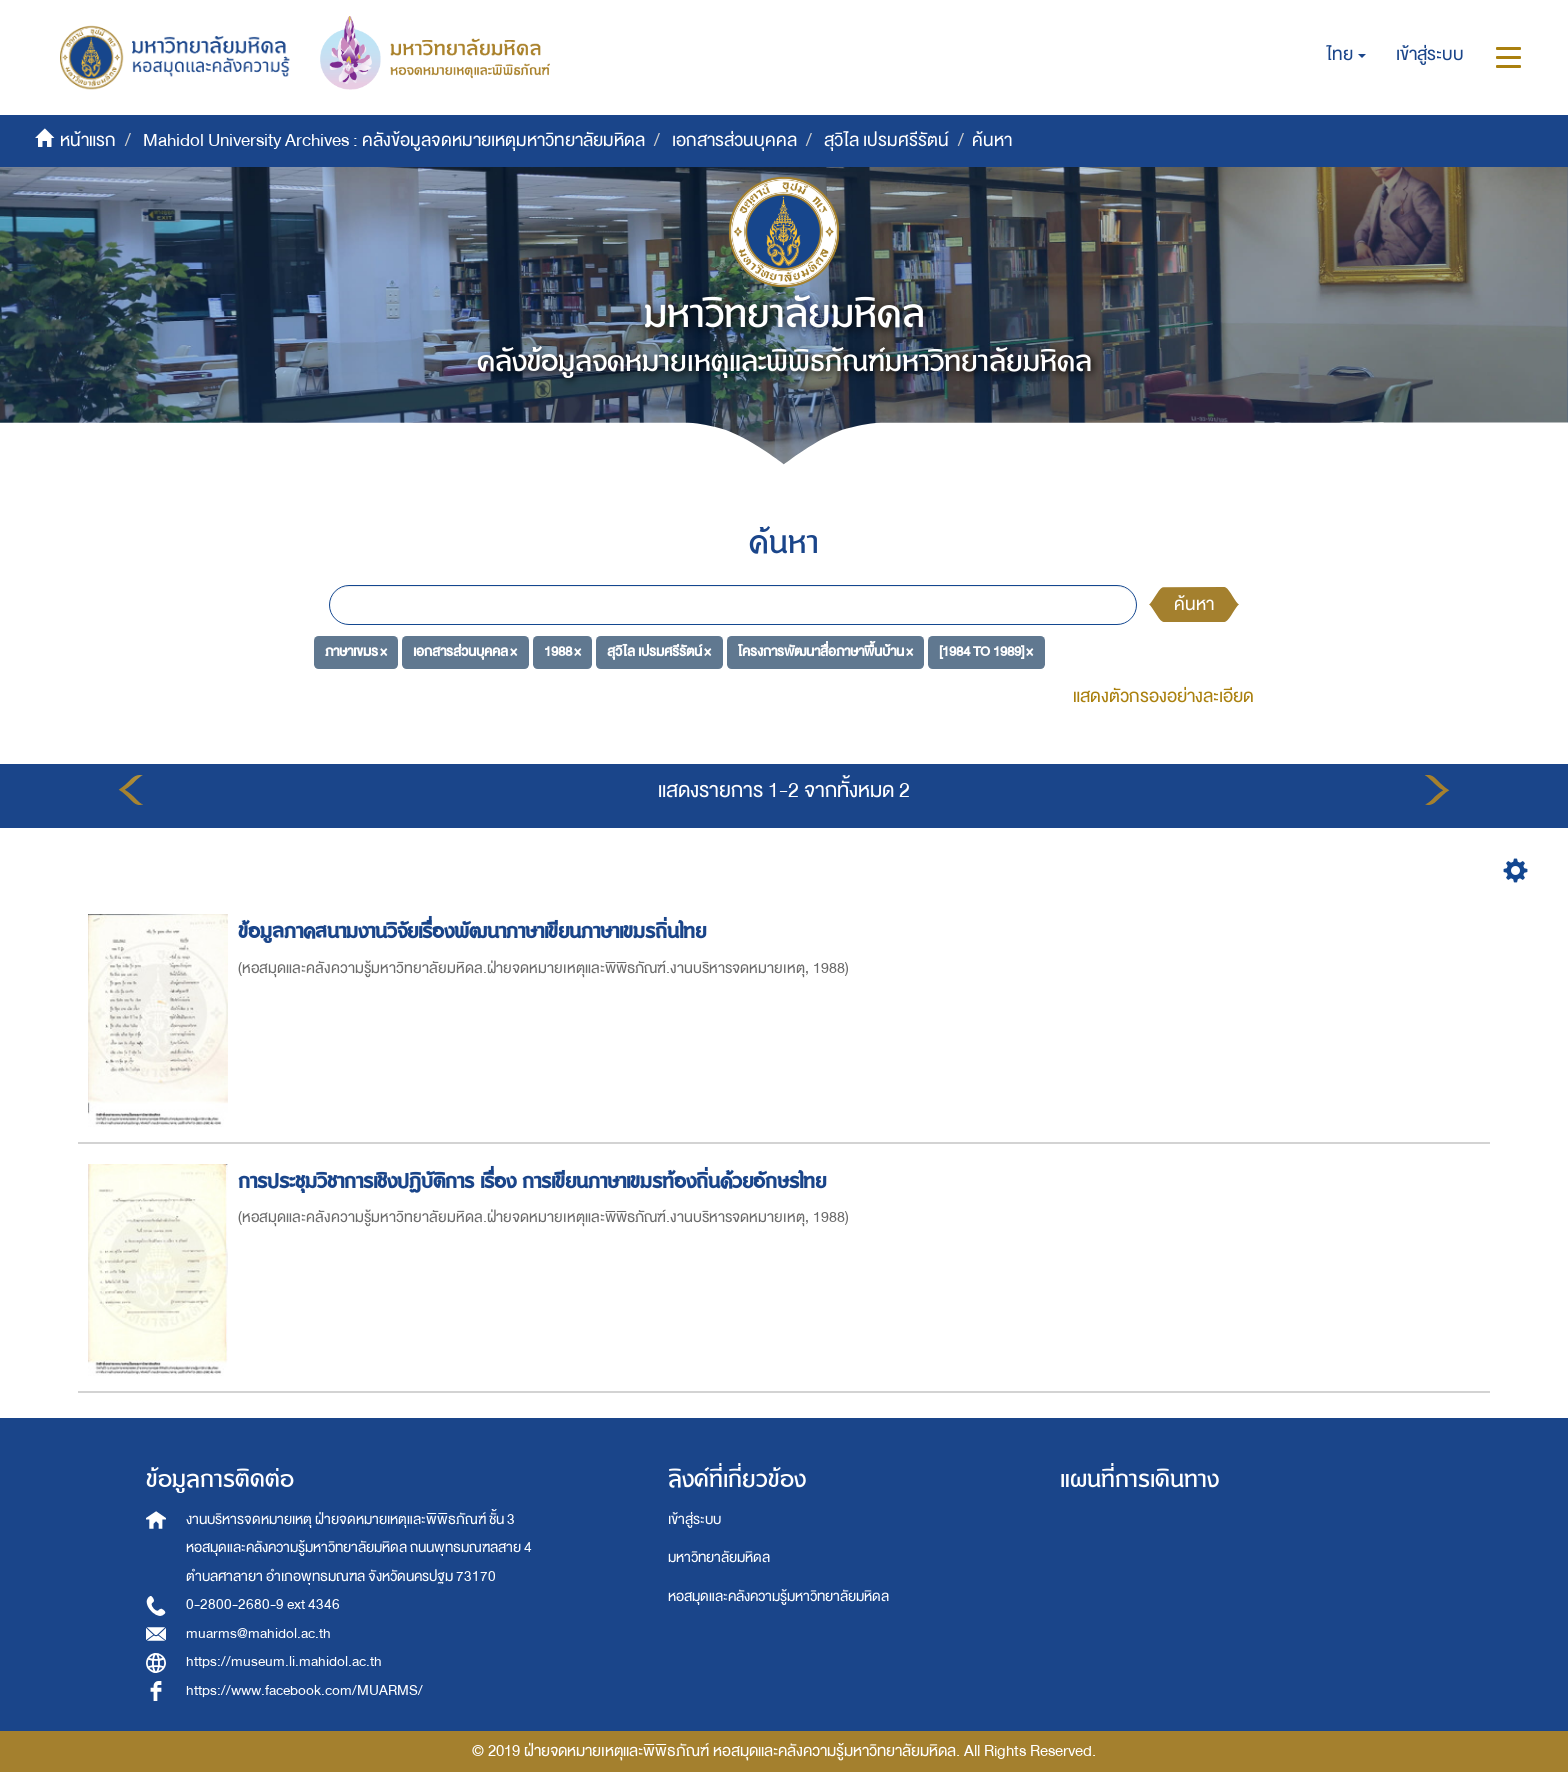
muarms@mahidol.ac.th (258, 1633)
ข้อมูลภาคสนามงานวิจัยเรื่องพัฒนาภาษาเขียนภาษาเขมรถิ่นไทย (475, 931)
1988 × (562, 651)
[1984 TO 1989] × (986, 651)
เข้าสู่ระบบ (694, 1519)
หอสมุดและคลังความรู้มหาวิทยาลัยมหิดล (778, 1596)
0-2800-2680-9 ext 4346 (263, 1604)
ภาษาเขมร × (356, 651)
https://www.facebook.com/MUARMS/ (304, 1690)
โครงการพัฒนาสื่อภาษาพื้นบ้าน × (825, 651)
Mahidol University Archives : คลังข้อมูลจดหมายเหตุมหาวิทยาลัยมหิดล (394, 140)
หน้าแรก (88, 140)
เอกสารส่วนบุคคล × (465, 651)
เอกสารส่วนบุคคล (734, 140)
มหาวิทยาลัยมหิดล (719, 1557)
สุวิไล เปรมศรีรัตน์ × (659, 651)
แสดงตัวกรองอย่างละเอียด (1163, 696)
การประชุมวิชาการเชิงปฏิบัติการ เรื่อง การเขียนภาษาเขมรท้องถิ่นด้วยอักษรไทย (535, 1181)
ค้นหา (1194, 604)
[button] (1346, 55)
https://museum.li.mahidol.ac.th (284, 1661)
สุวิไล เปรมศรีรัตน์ (886, 140)
